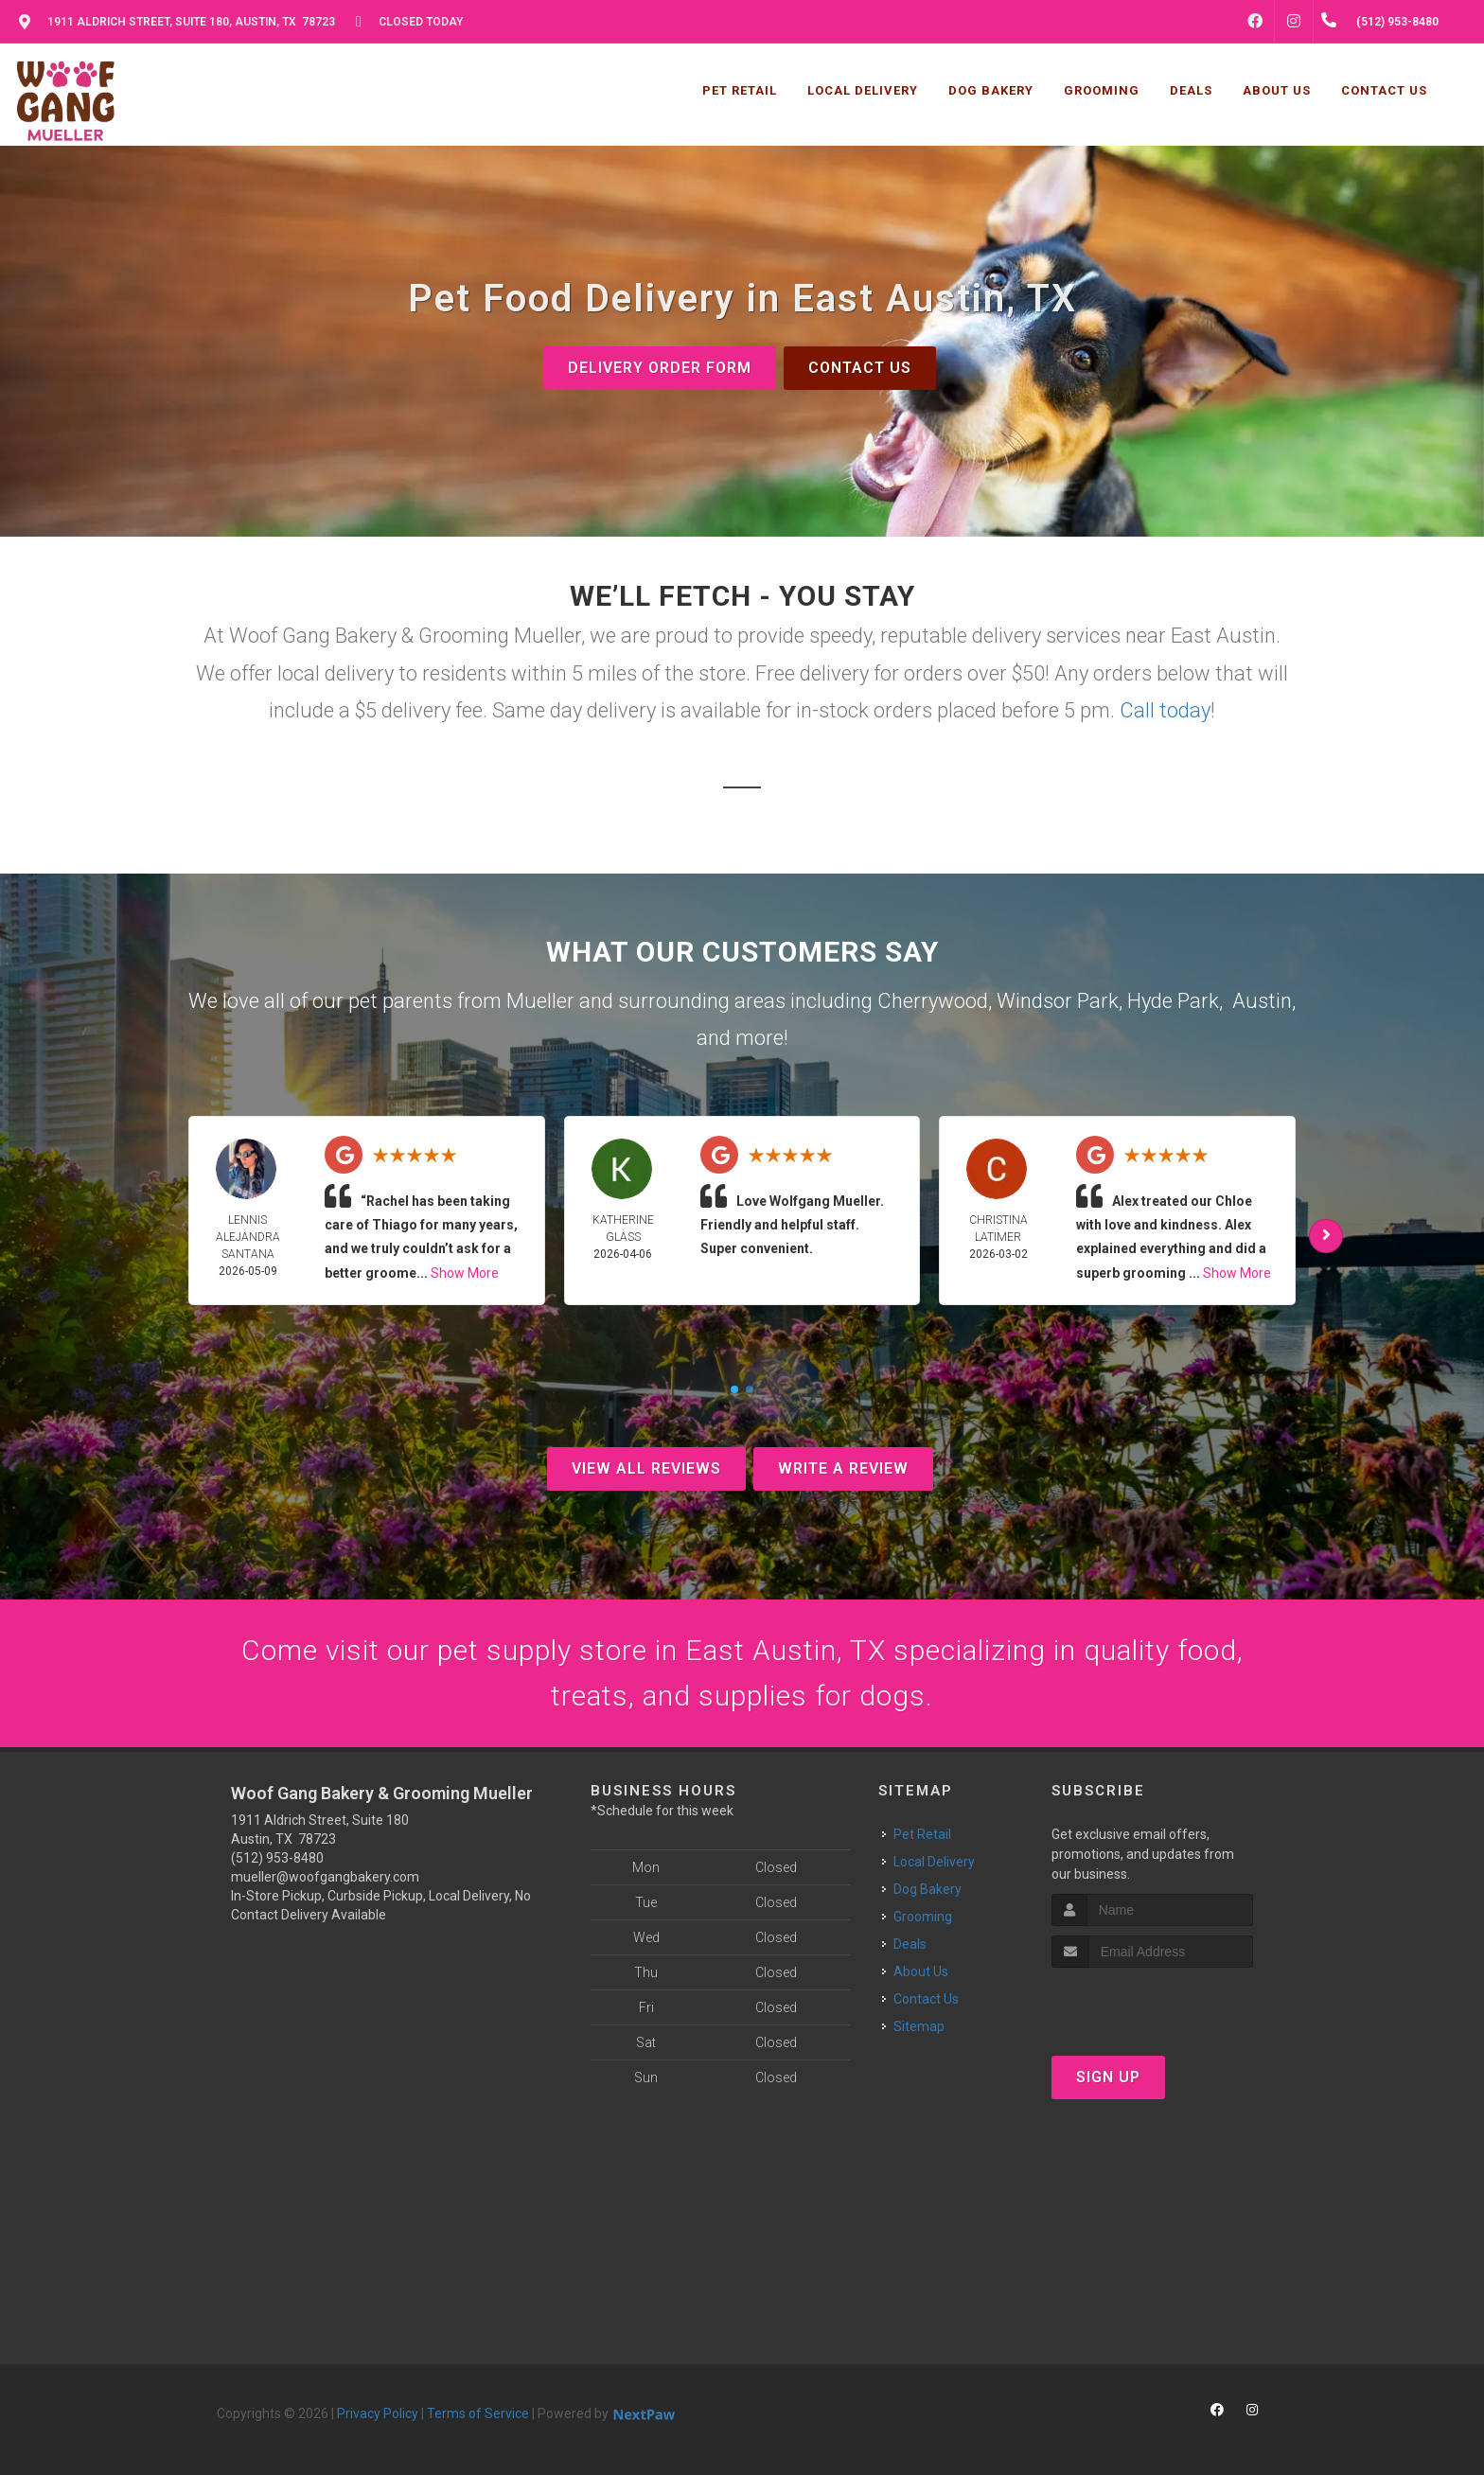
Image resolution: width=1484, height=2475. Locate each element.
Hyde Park (1173, 1001)
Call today (1165, 710)
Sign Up (1108, 2077)
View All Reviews (646, 1468)
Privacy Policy (377, 2413)
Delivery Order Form (659, 368)
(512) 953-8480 (277, 1857)
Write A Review (843, 1468)
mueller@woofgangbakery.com (325, 1876)
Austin (1262, 1001)
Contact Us (859, 368)
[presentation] (1152, 2003)
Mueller (540, 1001)
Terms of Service (478, 2413)
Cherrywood (932, 1001)
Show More (465, 1273)
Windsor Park (1058, 1001)
